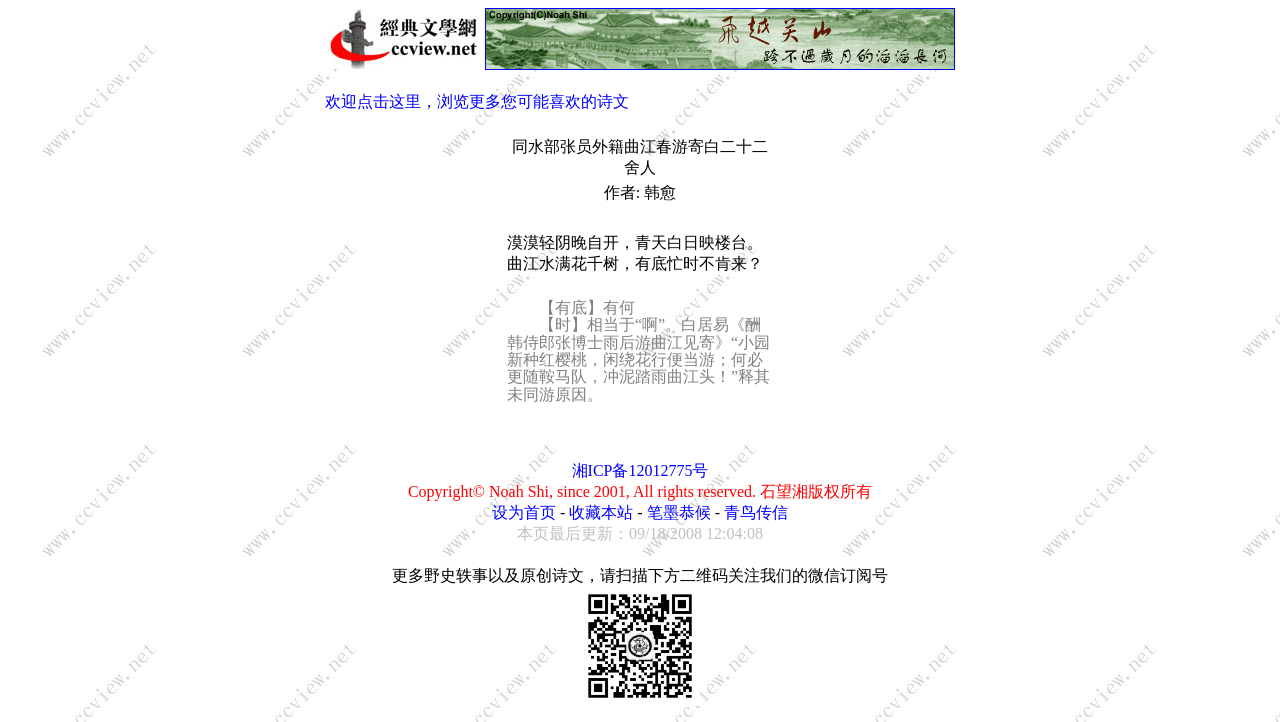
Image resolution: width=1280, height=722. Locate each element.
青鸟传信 (756, 512)
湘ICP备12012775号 (640, 470)
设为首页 (524, 512)
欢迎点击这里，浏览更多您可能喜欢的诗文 (477, 101)
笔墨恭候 (679, 512)
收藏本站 (601, 512)
